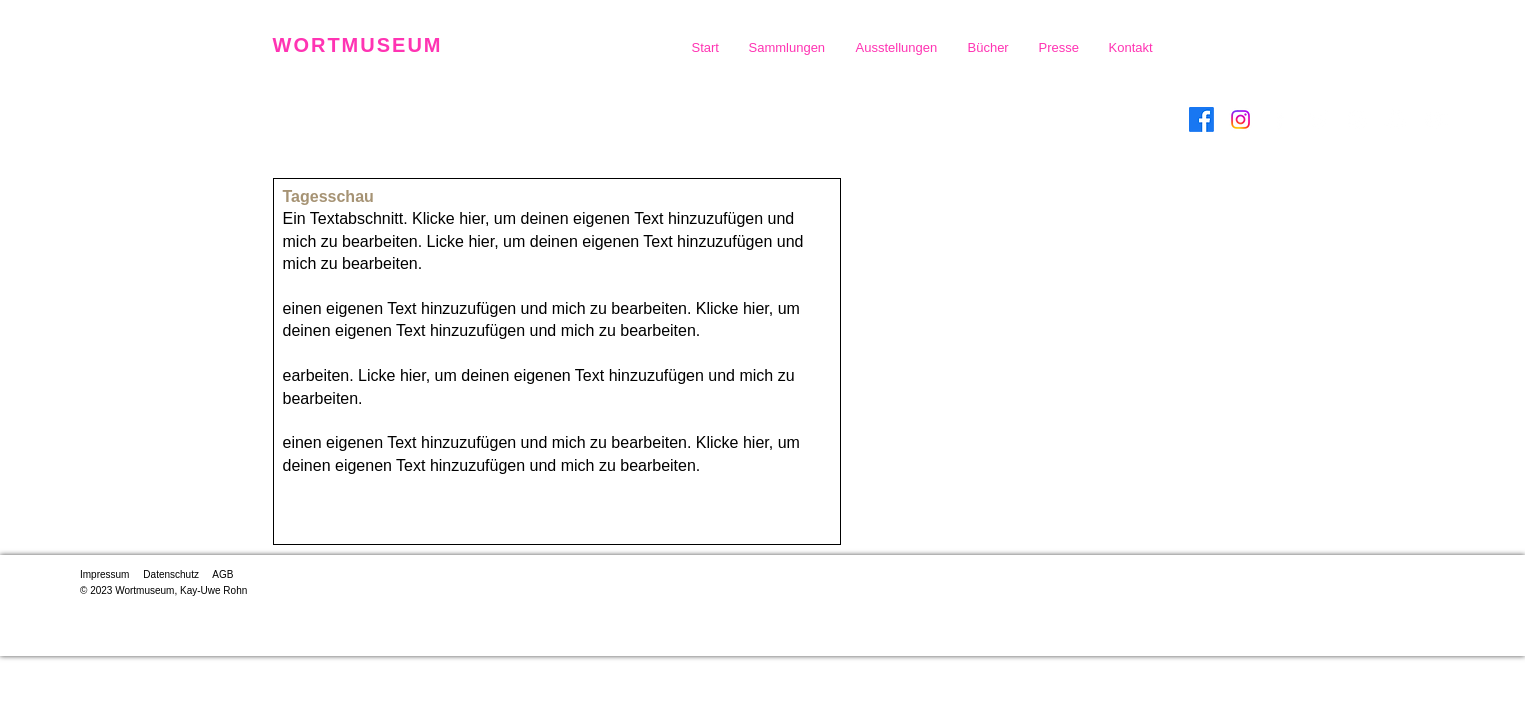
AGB (222, 574)
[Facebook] (1201, 119)
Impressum (104, 574)
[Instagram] (1240, 119)
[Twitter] (1318, 119)
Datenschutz (171, 574)
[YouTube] (1435, 119)
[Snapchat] (1396, 119)
